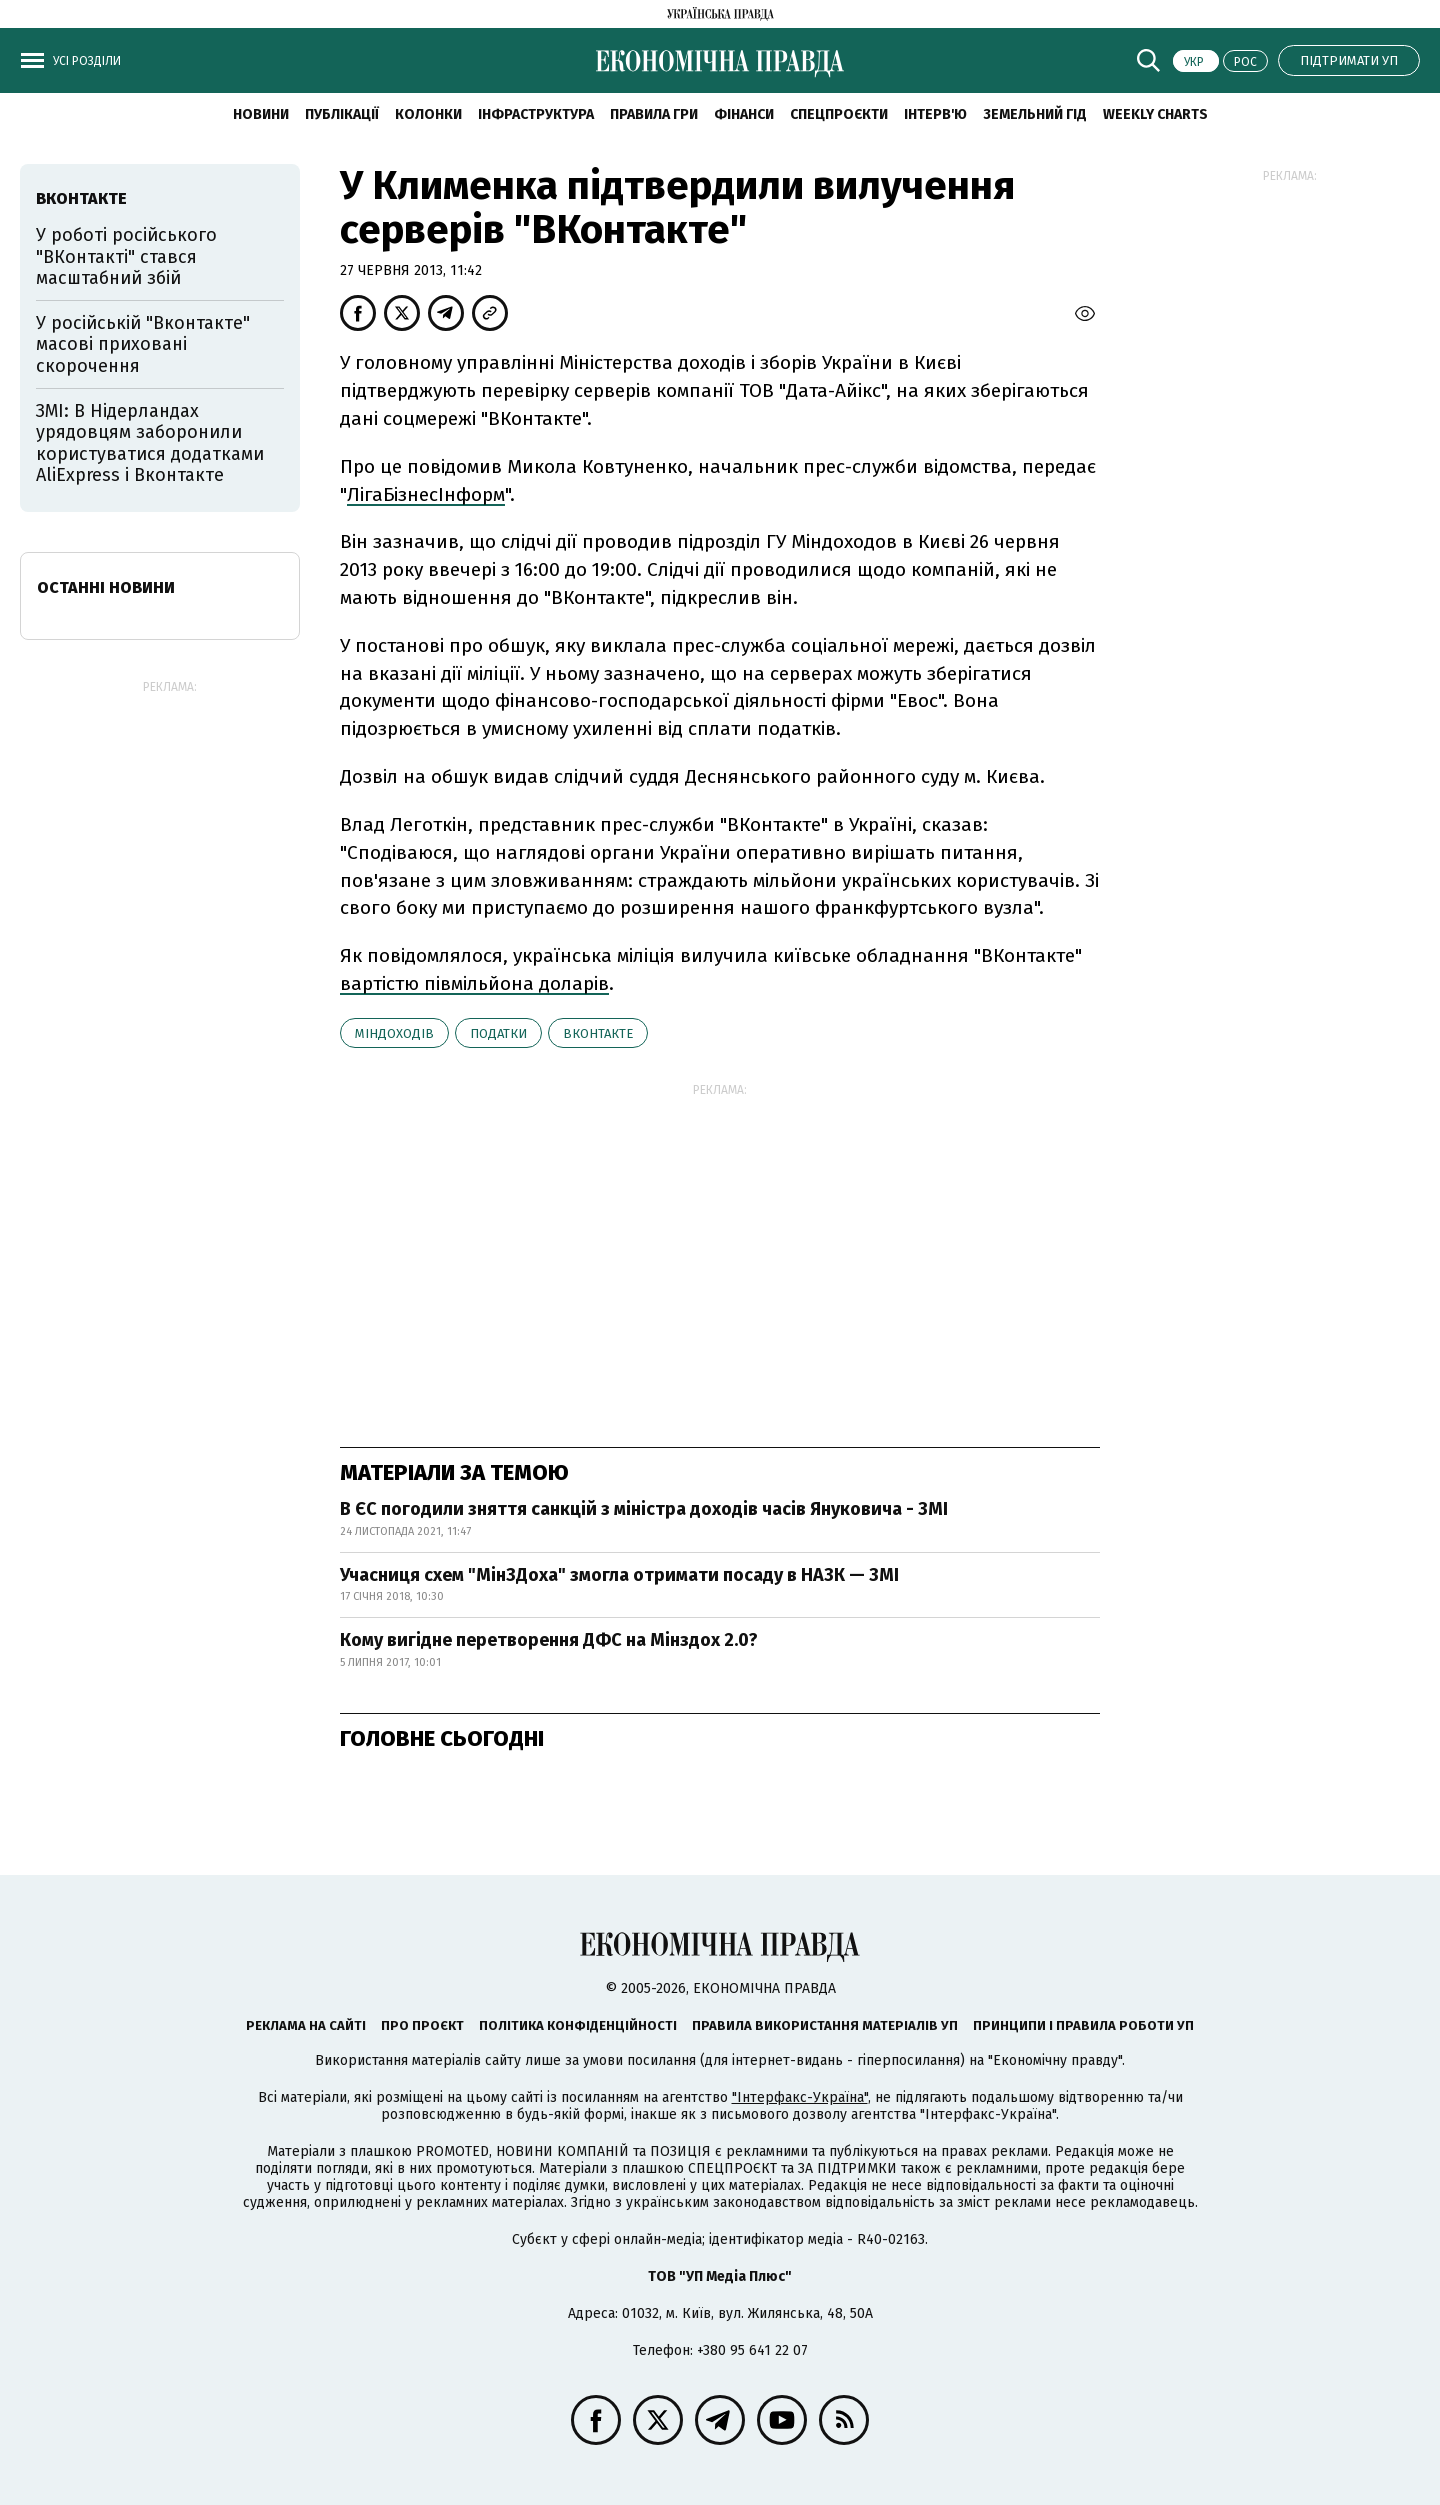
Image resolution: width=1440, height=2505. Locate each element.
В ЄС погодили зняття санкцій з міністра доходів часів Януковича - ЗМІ (644, 1509)
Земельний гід (1035, 114)
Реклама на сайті (306, 2025)
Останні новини (106, 587)
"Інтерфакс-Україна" (800, 2097)
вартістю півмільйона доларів (474, 983)
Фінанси (744, 114)
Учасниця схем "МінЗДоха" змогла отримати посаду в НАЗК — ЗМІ (619, 1575)
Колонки (428, 114)
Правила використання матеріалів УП (825, 2025)
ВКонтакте (598, 1033)
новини (261, 114)
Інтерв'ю (935, 114)
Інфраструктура (536, 114)
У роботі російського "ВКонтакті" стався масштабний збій (126, 256)
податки (498, 1033)
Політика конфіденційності (578, 2025)
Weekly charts (1155, 114)
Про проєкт (422, 2025)
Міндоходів (394, 1033)
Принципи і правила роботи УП (1083, 2025)
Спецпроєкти (839, 114)
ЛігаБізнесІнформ (426, 494)
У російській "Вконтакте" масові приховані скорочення (143, 344)
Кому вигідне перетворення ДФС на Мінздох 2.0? (549, 1640)
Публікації (342, 114)
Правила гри (654, 114)
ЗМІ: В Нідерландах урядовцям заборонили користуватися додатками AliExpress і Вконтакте (150, 443)
